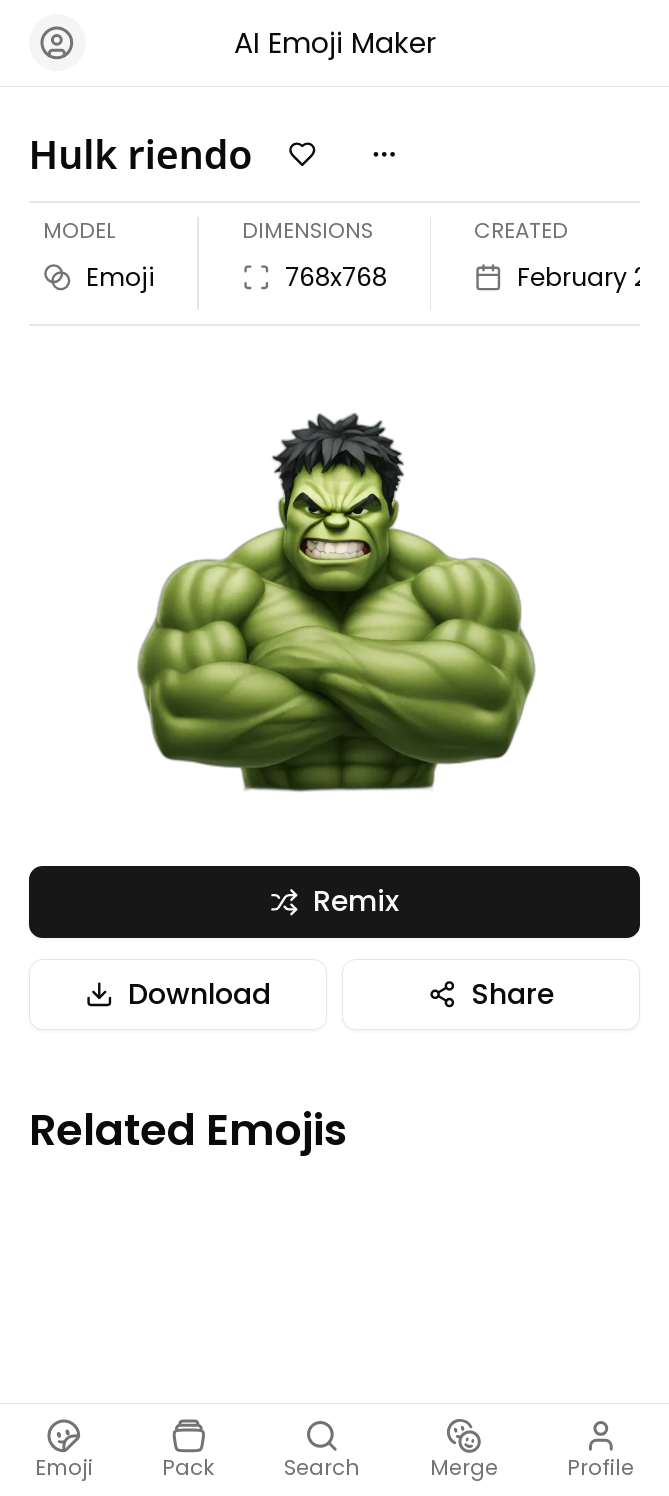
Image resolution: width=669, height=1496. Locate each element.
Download (178, 994)
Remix (334, 901)
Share (491, 994)
